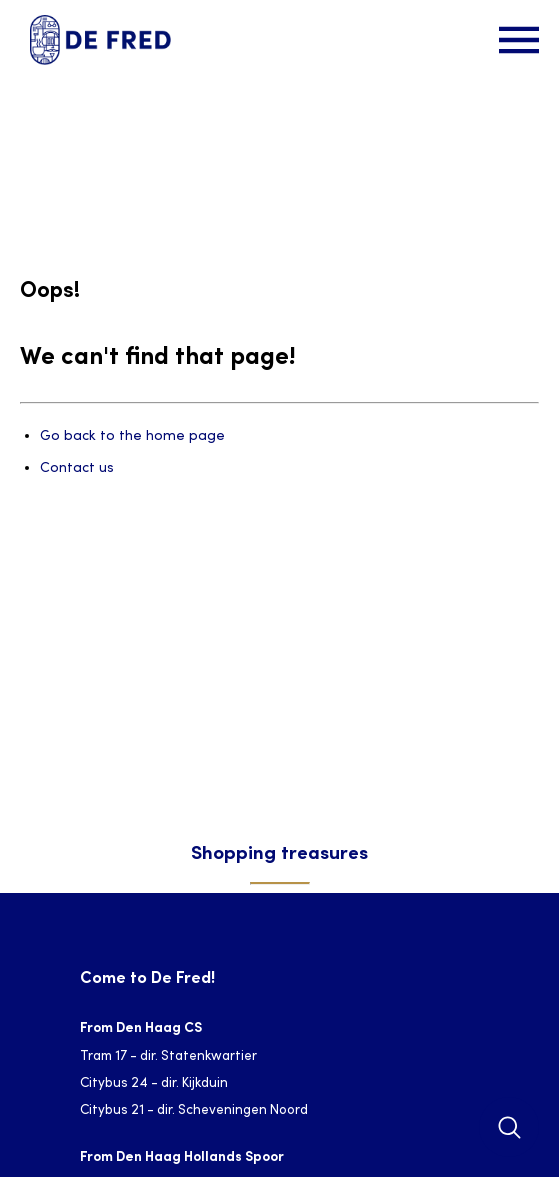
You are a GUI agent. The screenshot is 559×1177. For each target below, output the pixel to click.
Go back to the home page (132, 436)
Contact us (77, 468)
